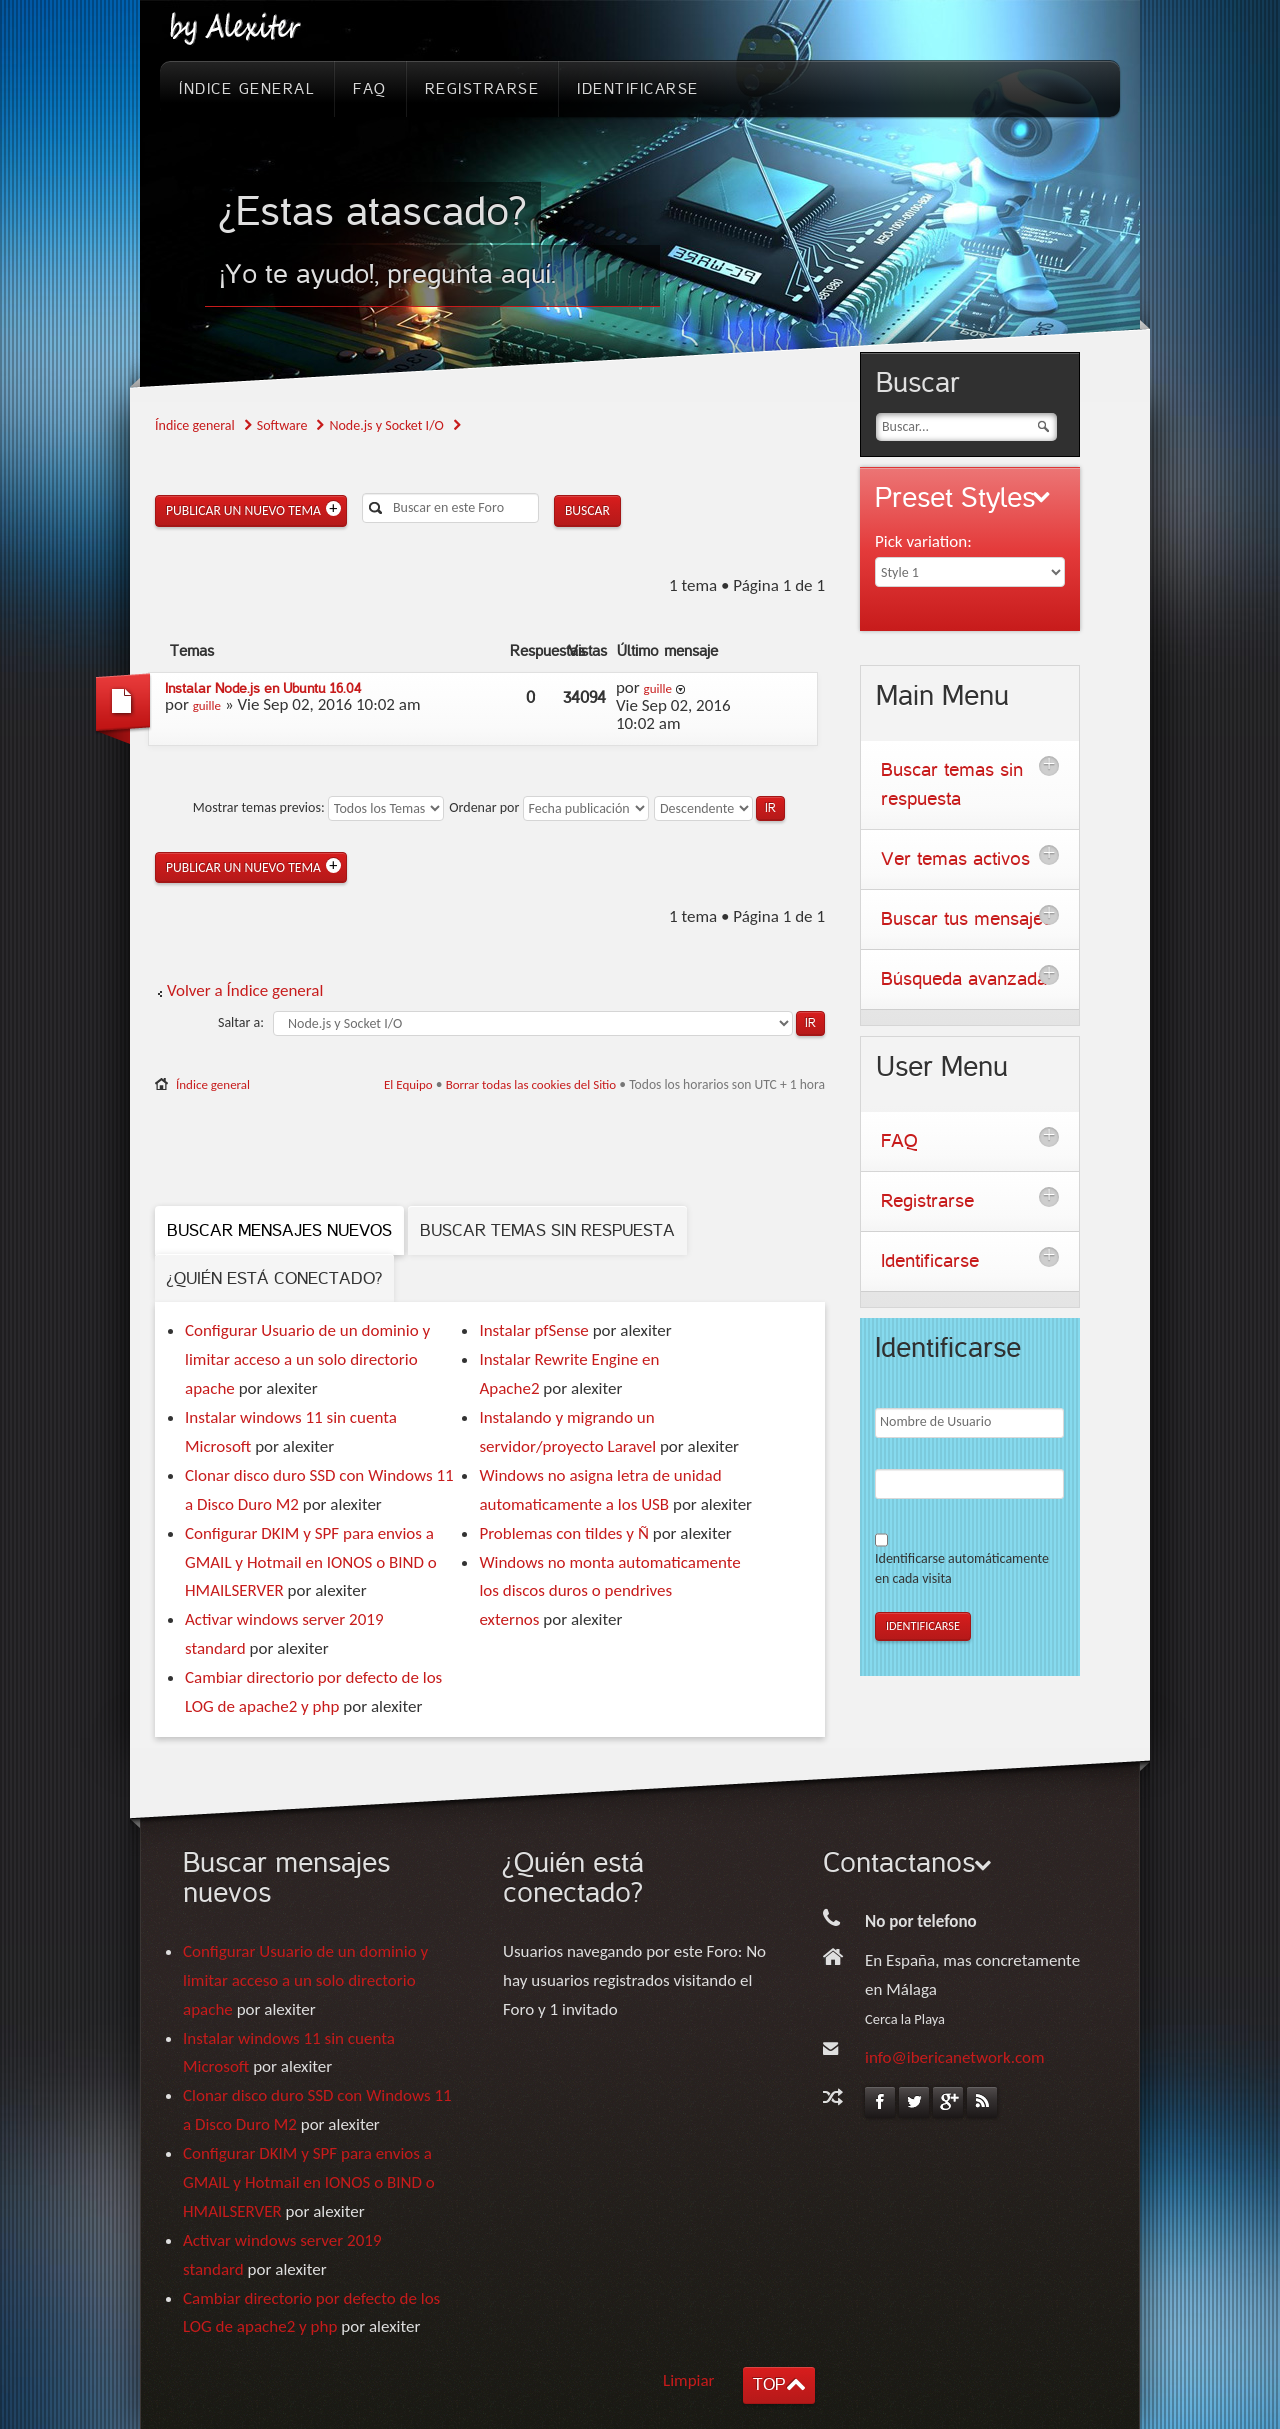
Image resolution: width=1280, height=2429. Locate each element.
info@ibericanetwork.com (955, 2057)
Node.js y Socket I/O (386, 425)
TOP (769, 2384)
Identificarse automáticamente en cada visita (962, 1568)
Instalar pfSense (533, 1330)
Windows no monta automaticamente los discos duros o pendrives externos (609, 1591)
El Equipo (408, 1084)
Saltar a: (241, 1022)
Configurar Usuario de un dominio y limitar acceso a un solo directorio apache (307, 1359)
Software (282, 425)
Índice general (195, 425)
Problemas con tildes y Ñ (563, 1533)
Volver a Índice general (245, 990)
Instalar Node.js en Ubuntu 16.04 (263, 688)
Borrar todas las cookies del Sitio (531, 1084)
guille (207, 705)
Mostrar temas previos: (318, 807)
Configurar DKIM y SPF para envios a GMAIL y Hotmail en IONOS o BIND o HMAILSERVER (311, 1562)
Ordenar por (548, 807)
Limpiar (689, 2380)
